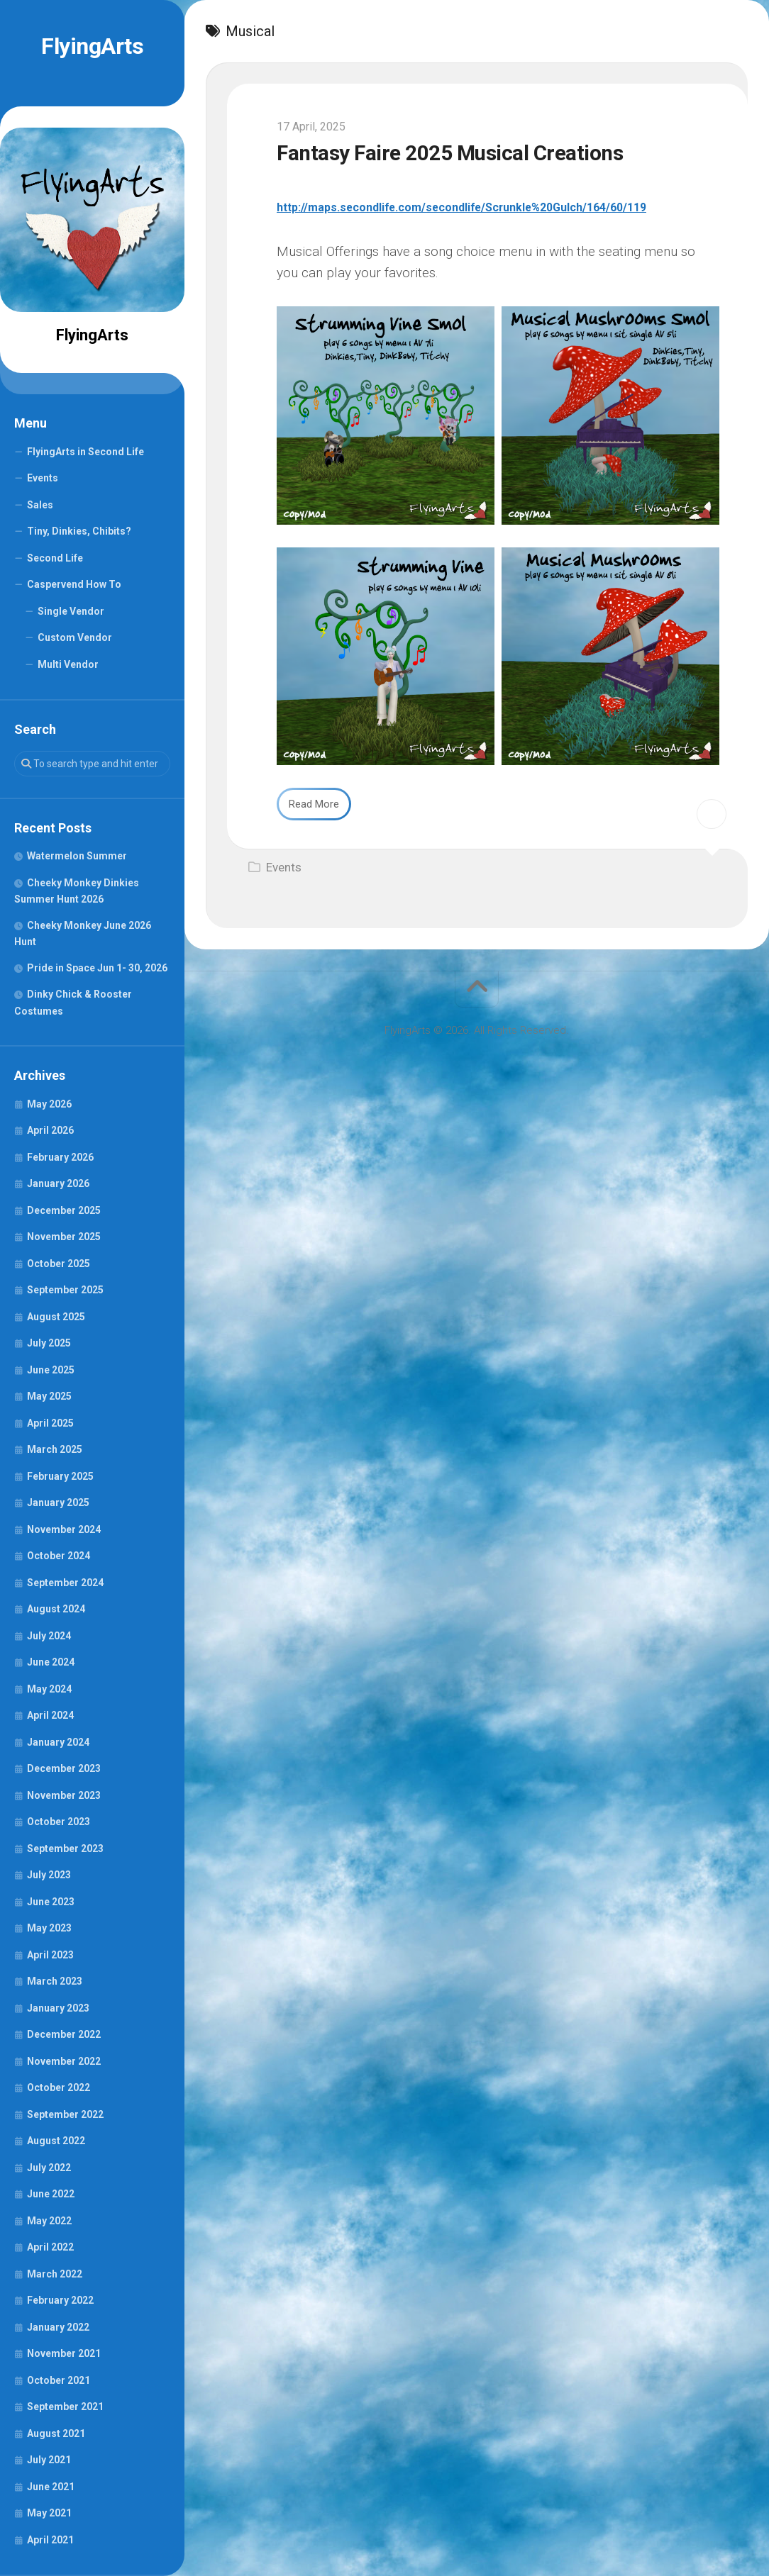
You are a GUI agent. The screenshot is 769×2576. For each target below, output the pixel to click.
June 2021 (50, 2486)
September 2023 (65, 1848)
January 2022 (58, 2327)
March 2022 (54, 2274)
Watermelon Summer (77, 856)
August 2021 (56, 2433)
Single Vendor (71, 611)
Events (42, 478)
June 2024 (50, 1662)
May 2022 (49, 2220)
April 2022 (50, 2247)
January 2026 (58, 1183)
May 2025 (49, 1396)
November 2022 (64, 2061)
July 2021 (49, 2459)
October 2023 (58, 1821)
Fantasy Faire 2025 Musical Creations (484, 152)
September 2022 (65, 2114)
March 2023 (54, 1981)
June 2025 (50, 1370)
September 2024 (65, 1582)
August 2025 (56, 1316)
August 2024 (56, 1609)
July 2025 (49, 1343)
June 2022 (50, 2193)
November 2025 (64, 1236)
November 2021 (64, 2353)
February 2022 (60, 2300)
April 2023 (50, 1955)
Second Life (55, 558)
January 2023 (58, 2008)
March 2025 (54, 1449)
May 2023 (49, 1928)
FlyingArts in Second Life (85, 451)
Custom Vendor (75, 637)
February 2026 (60, 1157)
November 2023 (64, 1795)
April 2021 (50, 2540)
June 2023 (50, 1901)
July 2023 (49, 1874)
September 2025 (65, 1289)
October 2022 (58, 2087)
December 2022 (64, 2034)
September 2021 (65, 2406)
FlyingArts (92, 46)
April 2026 (50, 1130)
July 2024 (49, 1635)
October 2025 (58, 1263)
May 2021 (49, 2513)
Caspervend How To (74, 584)
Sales (40, 505)
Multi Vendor (68, 664)
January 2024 (58, 1742)
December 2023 (64, 1768)
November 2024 (64, 1529)
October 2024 (58, 1555)
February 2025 (60, 1476)
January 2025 (58, 1502)
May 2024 (49, 1689)
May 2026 (49, 1104)
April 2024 (50, 1715)
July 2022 (49, 2167)
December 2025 (64, 1210)
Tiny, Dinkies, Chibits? (79, 531)
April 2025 (50, 1423)
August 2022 (56, 2140)
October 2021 (58, 2380)
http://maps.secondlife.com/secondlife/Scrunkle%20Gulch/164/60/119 (498, 207)
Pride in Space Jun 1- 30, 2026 (97, 968)
